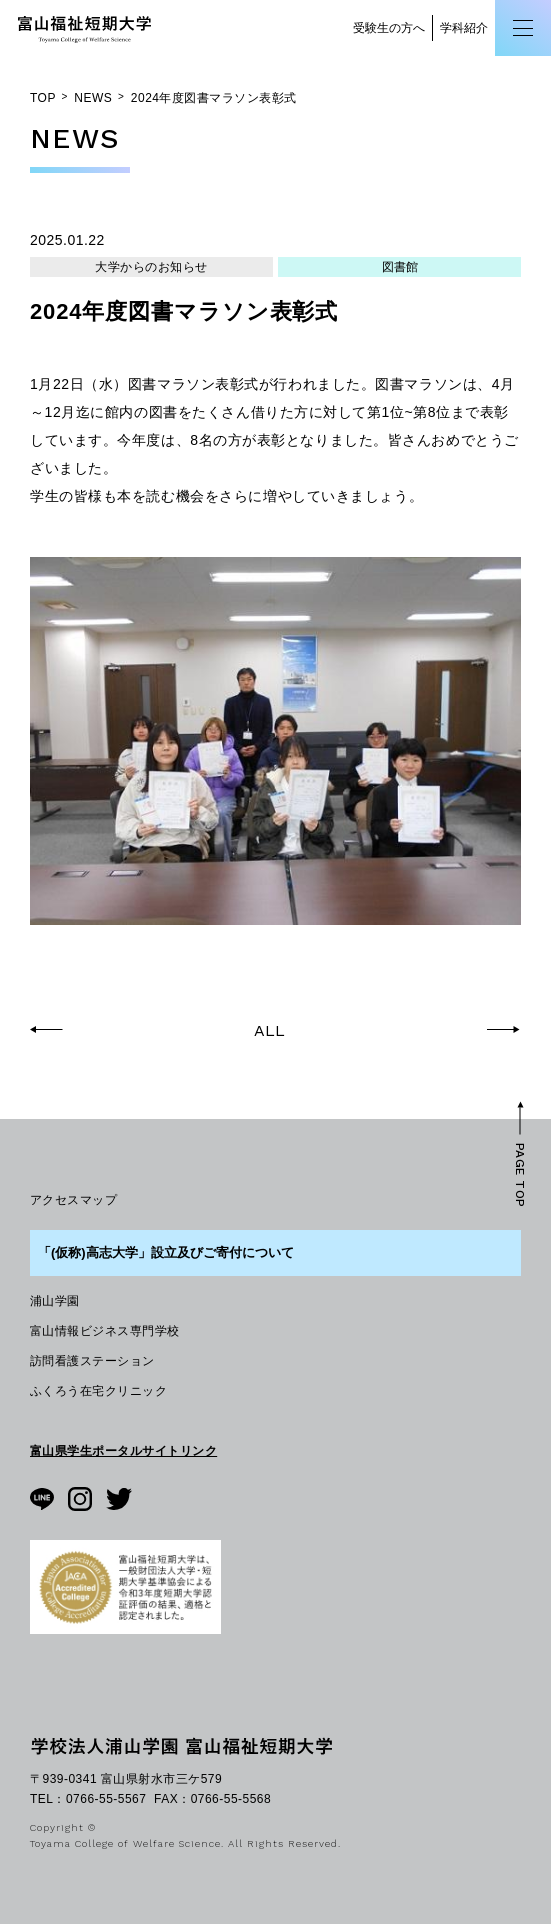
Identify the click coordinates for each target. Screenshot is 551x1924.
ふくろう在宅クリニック (98, 1391)
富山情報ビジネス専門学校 (105, 1331)
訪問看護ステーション (92, 1361)
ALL (269, 1031)
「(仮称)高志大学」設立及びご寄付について (166, 1252)
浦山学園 (55, 1301)
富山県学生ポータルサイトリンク (123, 1451)
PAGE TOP (520, 1174)
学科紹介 (464, 28)
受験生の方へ (389, 28)
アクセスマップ (73, 1200)
